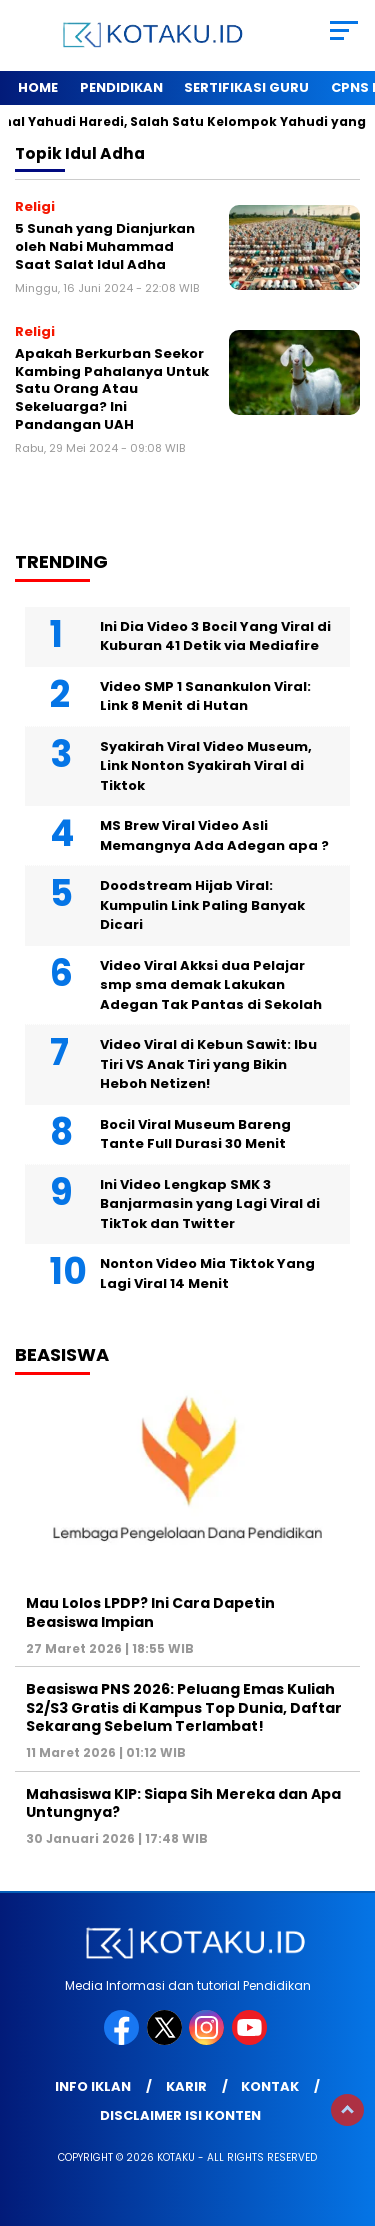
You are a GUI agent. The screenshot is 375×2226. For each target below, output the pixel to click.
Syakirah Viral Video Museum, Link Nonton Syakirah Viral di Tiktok (206, 766)
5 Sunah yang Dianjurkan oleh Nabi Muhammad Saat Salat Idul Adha (105, 246)
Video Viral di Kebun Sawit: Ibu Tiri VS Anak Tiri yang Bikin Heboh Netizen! (208, 1064)
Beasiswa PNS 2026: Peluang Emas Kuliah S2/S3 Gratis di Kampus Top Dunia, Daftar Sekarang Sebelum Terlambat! (184, 1707)
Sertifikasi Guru (246, 87)
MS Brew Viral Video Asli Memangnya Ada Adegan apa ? (214, 835)
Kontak (270, 2086)
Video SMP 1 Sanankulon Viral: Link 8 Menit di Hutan (205, 696)
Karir (186, 2086)
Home (38, 87)
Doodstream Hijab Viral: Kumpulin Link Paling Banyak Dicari (202, 905)
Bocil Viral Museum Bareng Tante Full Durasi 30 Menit (195, 1134)
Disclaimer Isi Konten (180, 2115)
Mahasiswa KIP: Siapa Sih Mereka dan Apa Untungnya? (183, 1803)
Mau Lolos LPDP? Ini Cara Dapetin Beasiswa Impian (150, 1612)
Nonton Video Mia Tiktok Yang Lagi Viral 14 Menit (207, 1273)
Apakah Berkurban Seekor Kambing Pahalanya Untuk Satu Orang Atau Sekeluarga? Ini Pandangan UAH (112, 388)
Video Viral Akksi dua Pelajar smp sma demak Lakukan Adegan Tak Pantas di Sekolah (211, 985)
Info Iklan (93, 2086)
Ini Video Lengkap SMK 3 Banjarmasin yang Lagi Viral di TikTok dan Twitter (210, 1204)
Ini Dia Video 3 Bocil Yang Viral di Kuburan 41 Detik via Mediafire (215, 636)
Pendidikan (121, 87)
